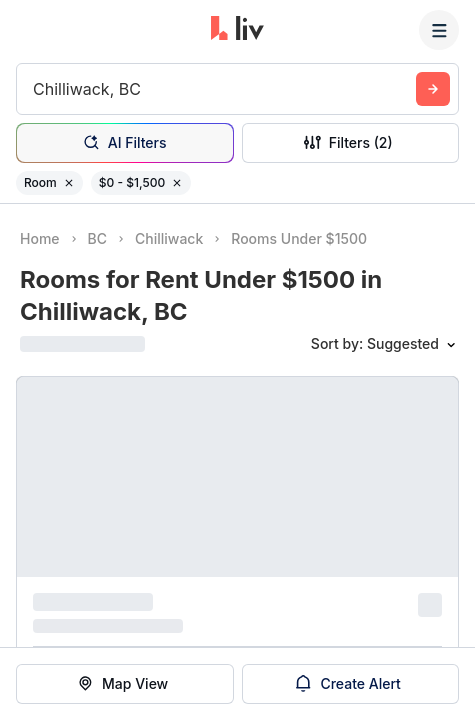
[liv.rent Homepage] (237, 30)
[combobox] (35, 89)
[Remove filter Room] (69, 183)
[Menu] (439, 30)
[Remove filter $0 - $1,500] (177, 183)
